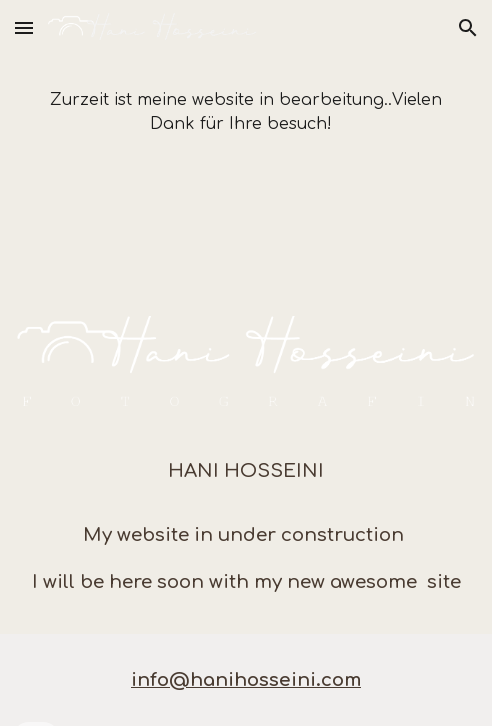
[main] (246, 112)
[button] (24, 27)
